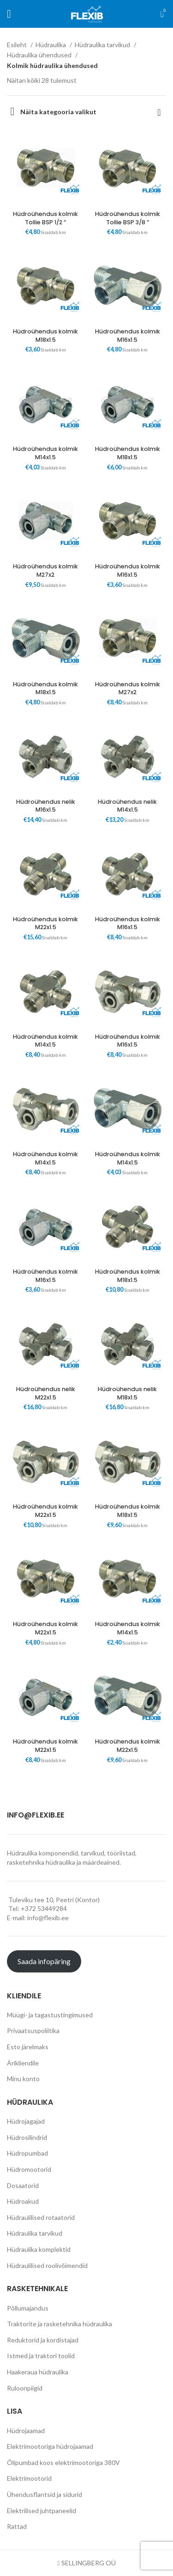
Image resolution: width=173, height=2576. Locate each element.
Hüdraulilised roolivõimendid (47, 2265)
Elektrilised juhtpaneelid (41, 2510)
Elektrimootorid (29, 2478)
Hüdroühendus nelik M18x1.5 (127, 1393)
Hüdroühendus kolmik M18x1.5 (45, 335)
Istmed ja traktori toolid (41, 2356)
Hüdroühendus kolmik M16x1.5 (127, 335)
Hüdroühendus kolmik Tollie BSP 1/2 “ (45, 218)
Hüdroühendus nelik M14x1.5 (127, 806)
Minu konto (23, 2079)
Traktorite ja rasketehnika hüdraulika (59, 2324)
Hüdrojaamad (26, 2430)
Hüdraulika (51, 45)
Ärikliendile (23, 2063)
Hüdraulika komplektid (39, 2249)
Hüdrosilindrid (27, 2137)
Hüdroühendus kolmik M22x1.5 (45, 923)
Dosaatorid (23, 2185)
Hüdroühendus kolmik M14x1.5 (45, 453)
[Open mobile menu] (9, 14)
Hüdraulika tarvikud (103, 45)
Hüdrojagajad (26, 2121)
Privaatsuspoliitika (33, 2030)
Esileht (17, 45)
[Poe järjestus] (159, 112)
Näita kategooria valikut (58, 112)
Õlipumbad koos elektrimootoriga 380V (63, 2462)
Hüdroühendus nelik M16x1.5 (45, 806)
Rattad (17, 2526)
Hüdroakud (23, 2201)
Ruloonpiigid (24, 2388)
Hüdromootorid (29, 2169)
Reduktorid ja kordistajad (42, 2340)
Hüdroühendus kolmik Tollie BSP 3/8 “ (127, 218)
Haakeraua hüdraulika (37, 2372)
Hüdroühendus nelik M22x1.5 (45, 1393)
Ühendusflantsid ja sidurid (44, 2494)
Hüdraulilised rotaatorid (41, 2217)
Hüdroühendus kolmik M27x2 (45, 570)
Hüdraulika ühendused (40, 55)
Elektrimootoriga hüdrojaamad (50, 2446)
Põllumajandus (27, 2308)
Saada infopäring (44, 1961)
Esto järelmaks (27, 2047)
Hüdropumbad (27, 2153)
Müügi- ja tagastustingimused (50, 2015)
